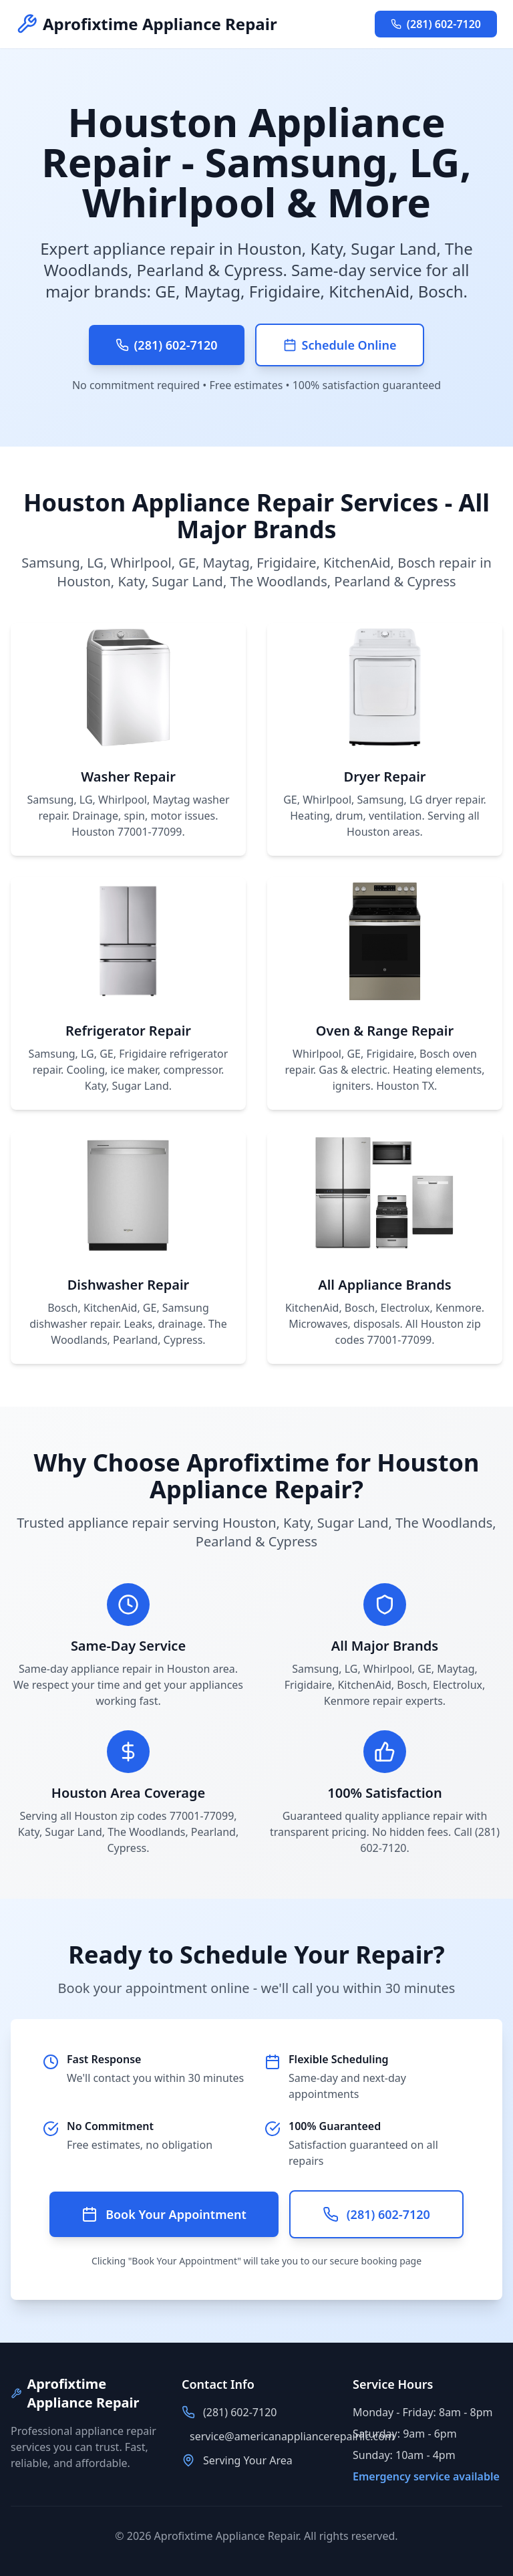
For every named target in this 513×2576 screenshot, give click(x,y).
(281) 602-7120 (436, 24)
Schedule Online (340, 345)
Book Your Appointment (163, 2214)
